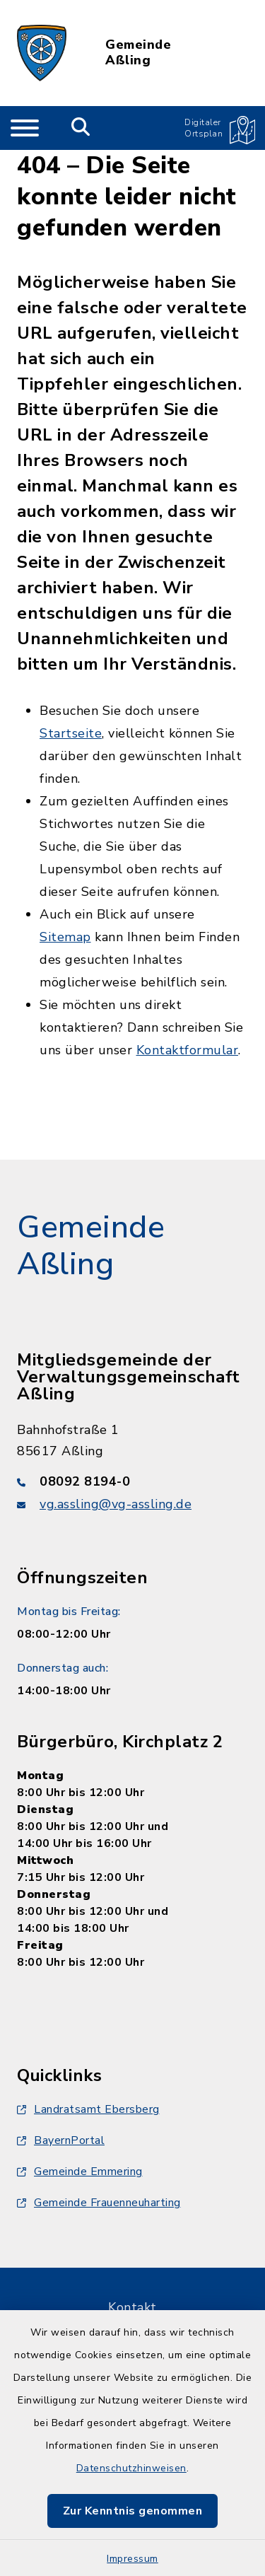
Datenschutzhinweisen (131, 2468)
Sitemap (65, 936)
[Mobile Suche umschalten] (81, 128)
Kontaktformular (187, 1050)
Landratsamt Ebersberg (88, 2109)
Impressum (132, 2558)
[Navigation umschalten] (24, 128)
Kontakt (132, 2307)
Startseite (71, 733)
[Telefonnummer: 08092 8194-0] (132, 1481)
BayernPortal (61, 2140)
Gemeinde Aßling (138, 52)
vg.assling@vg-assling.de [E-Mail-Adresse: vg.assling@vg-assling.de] (116, 1504)
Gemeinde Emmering (80, 2171)
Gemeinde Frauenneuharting (99, 2202)
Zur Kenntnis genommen (133, 2511)
